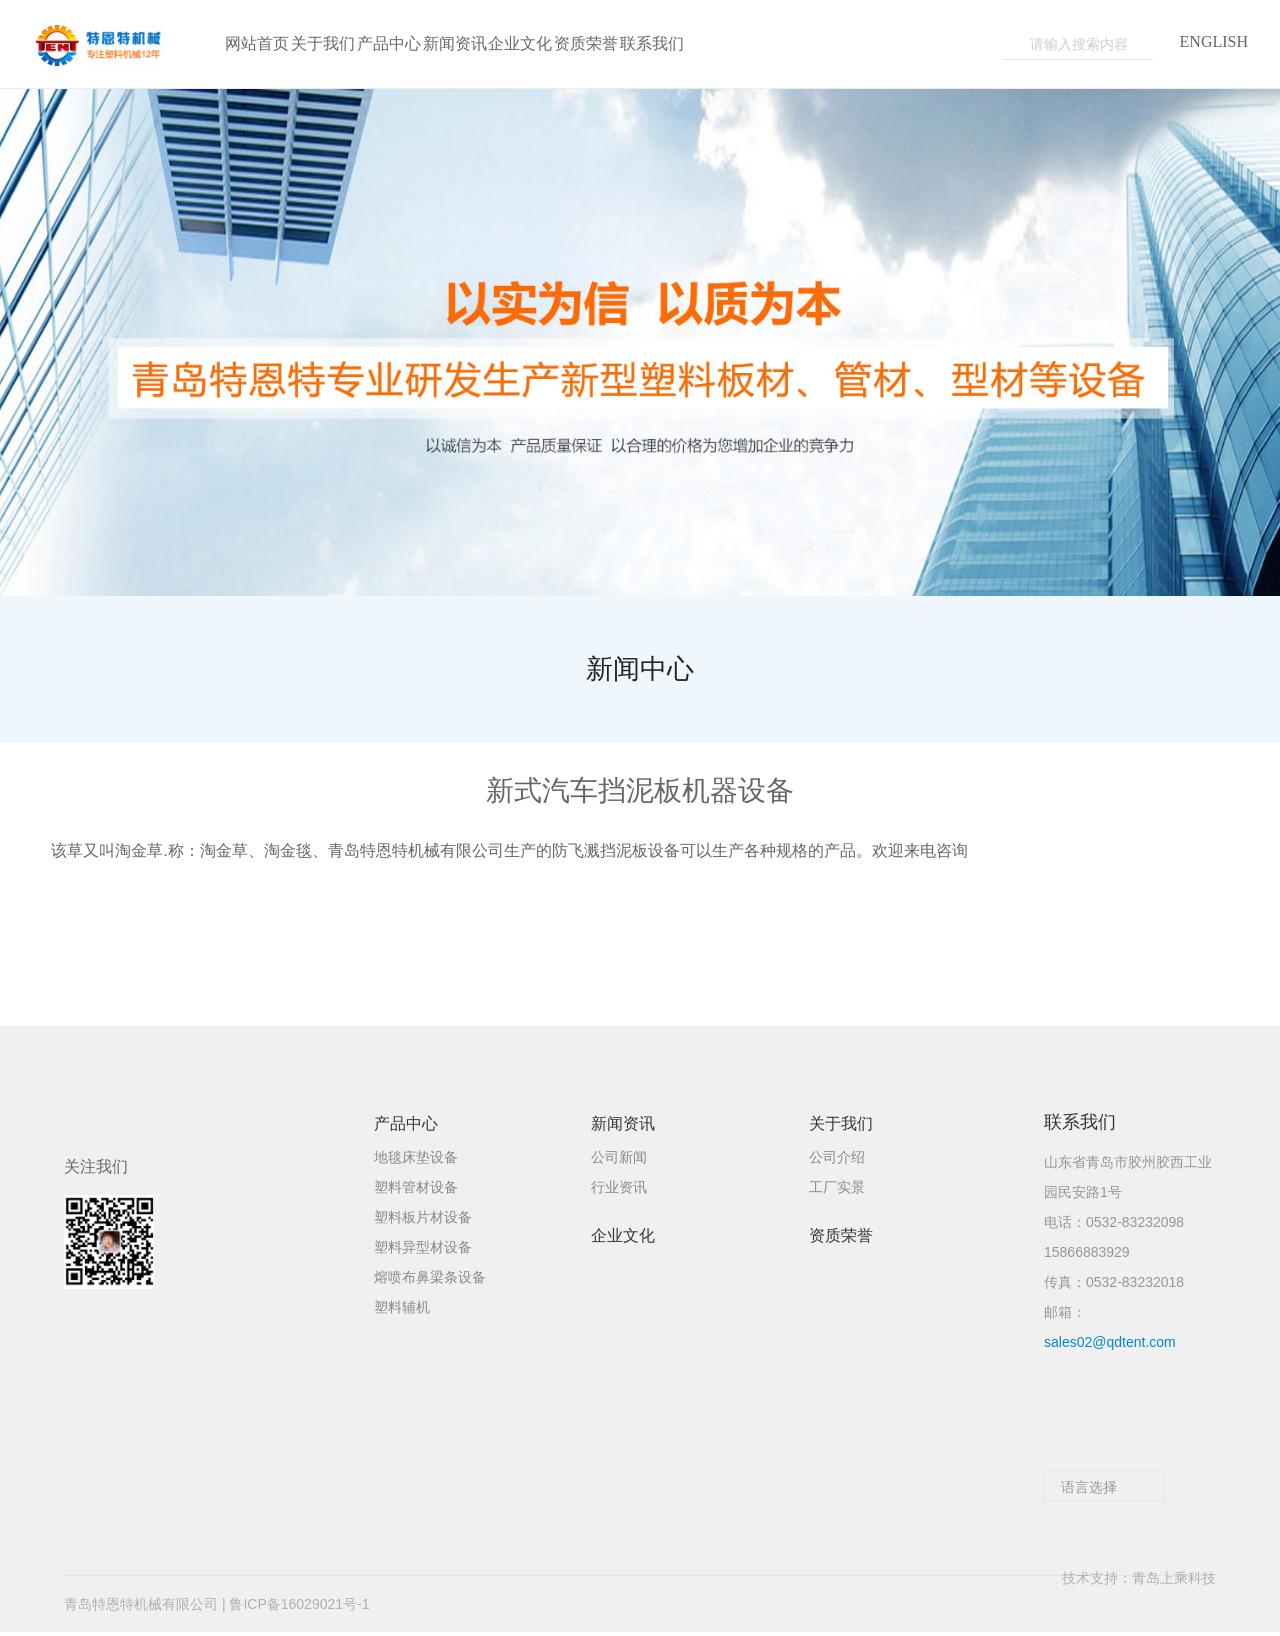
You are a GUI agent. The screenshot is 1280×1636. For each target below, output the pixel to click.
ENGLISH (1214, 42)
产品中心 (406, 1126)
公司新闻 (619, 1160)
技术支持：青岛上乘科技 (1139, 1607)
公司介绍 (837, 1160)
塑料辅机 (402, 1310)
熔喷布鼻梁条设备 (430, 1280)
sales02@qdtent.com (1110, 1344)
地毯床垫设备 (416, 1160)
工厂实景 (837, 1190)
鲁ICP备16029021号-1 (299, 1607)
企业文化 (623, 1238)
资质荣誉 (841, 1238)
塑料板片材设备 (423, 1220)
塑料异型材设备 (423, 1250)
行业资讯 (619, 1190)
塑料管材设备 (416, 1190)
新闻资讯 (623, 1126)
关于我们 (841, 1126)
